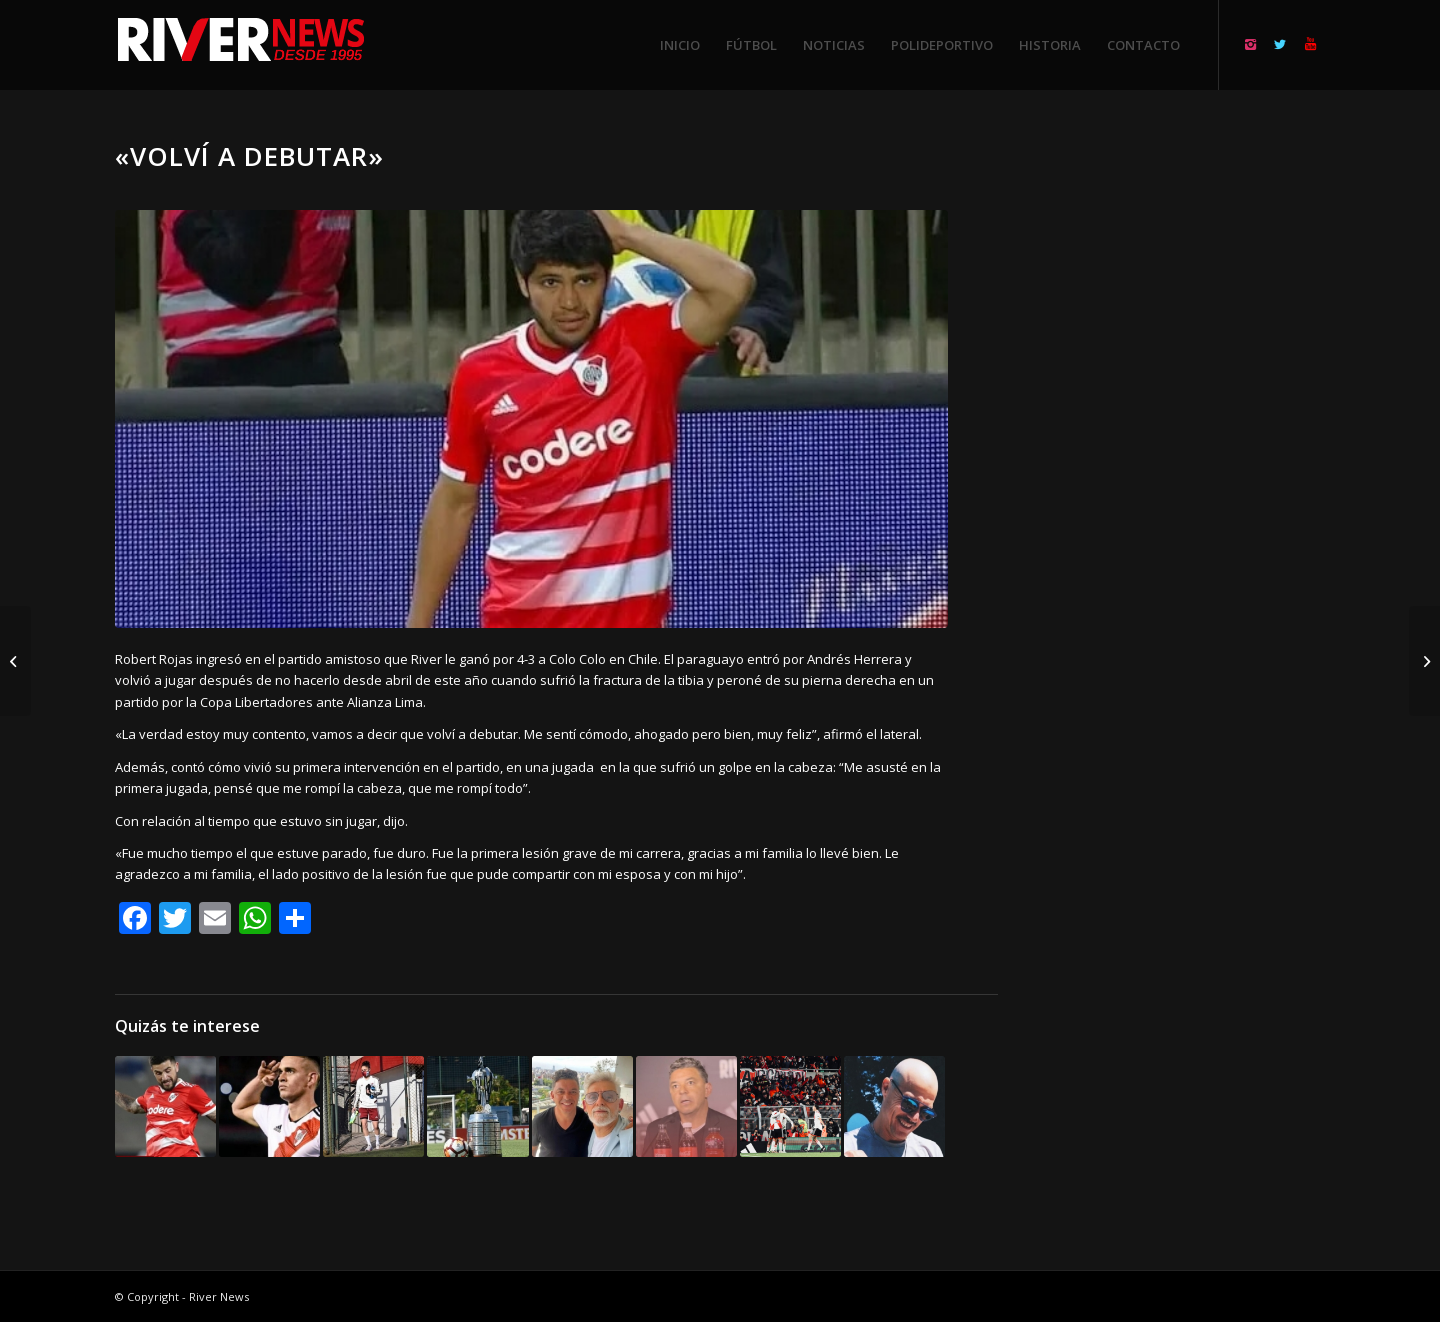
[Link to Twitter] (1280, 44)
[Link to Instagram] (1250, 44)
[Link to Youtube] (1310, 44)
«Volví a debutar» (249, 156)
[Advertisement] (1186, 440)
